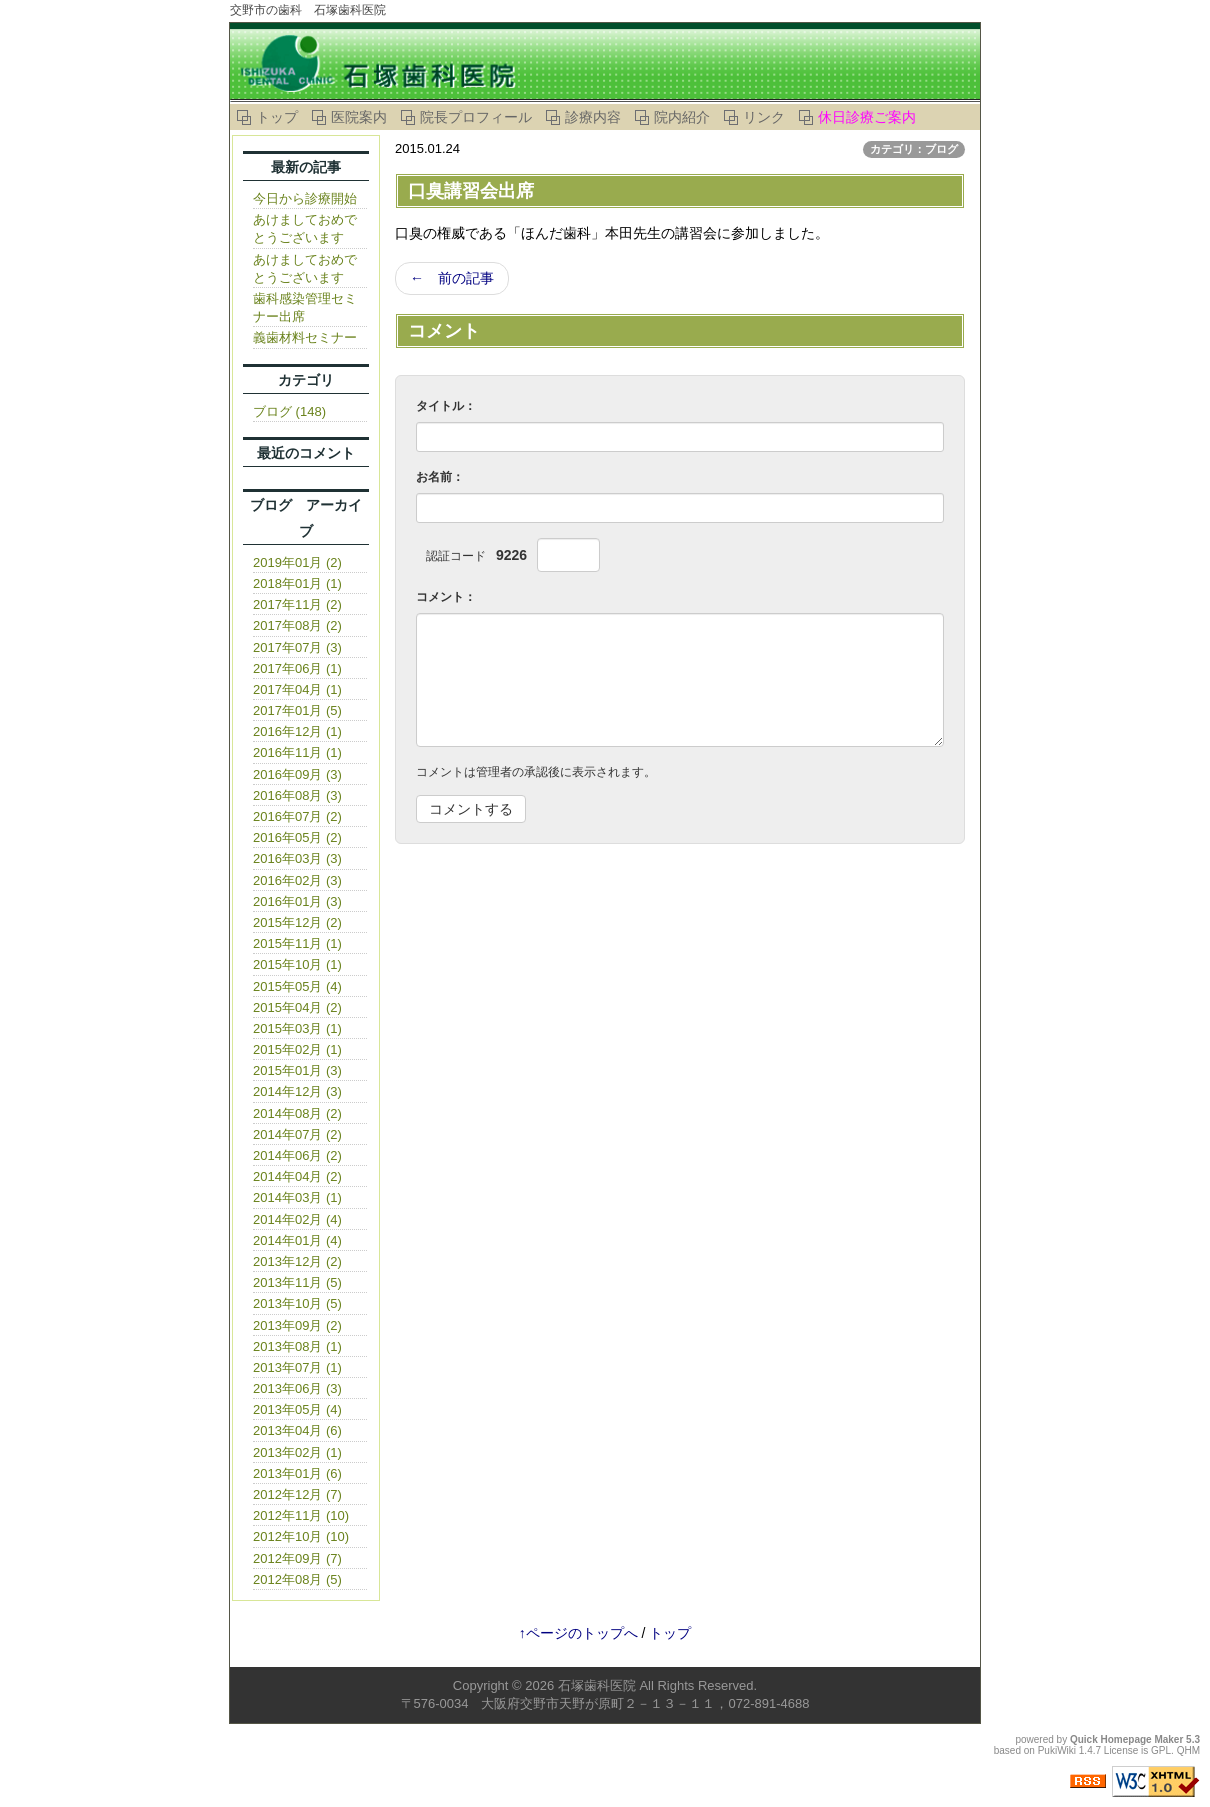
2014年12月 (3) (297, 1091)
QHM (1188, 1750)
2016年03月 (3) (297, 858)
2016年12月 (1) (297, 731)
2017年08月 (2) (297, 625)
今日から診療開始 (305, 198)
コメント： (446, 597)
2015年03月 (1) (297, 1028)
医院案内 (359, 117)
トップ (277, 117)
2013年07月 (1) (297, 1367)
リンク (764, 117)
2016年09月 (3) (297, 774)
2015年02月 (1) (297, 1049)
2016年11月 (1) (297, 752)
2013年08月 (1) (297, 1346)
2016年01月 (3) (297, 901)
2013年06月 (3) (297, 1388)
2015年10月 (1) (297, 964)
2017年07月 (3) (297, 647)
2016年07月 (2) (297, 816)
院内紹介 (682, 117)
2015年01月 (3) (297, 1070)
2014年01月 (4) (297, 1240)
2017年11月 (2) (297, 604)
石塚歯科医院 (597, 1685)
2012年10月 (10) (301, 1536)
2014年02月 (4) (297, 1219)
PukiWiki (1057, 1750)
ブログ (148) (289, 411)
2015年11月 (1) (297, 943)
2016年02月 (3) (297, 880)
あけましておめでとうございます (305, 228)
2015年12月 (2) (297, 922)
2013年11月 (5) (297, 1282)
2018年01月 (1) (297, 583)
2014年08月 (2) (297, 1113)
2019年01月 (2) (297, 562)
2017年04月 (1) (297, 689)
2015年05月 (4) (297, 986)
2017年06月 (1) (297, 668)
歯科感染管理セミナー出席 (305, 307)
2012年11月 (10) (301, 1515)
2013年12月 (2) (297, 1261)
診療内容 (593, 117)
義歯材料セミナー (305, 337)
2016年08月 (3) (297, 795)
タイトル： (446, 406)
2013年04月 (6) (297, 1430)
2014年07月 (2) (297, 1134)
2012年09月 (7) (297, 1558)
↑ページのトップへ (578, 1633)
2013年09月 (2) (297, 1325)
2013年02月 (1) (297, 1452)
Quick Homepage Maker (1126, 1739)
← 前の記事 (452, 278)
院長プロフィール (476, 117)
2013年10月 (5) (297, 1303)
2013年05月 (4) (297, 1409)
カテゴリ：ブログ (914, 149)
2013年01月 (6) (297, 1473)
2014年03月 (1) (297, 1197)
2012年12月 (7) (297, 1494)
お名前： (440, 477)
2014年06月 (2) (297, 1155)
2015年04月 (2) (297, 1007)
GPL (1161, 1750)
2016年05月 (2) (297, 837)
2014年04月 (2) (297, 1176)
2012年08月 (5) (297, 1579)
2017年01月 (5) (297, 710)
